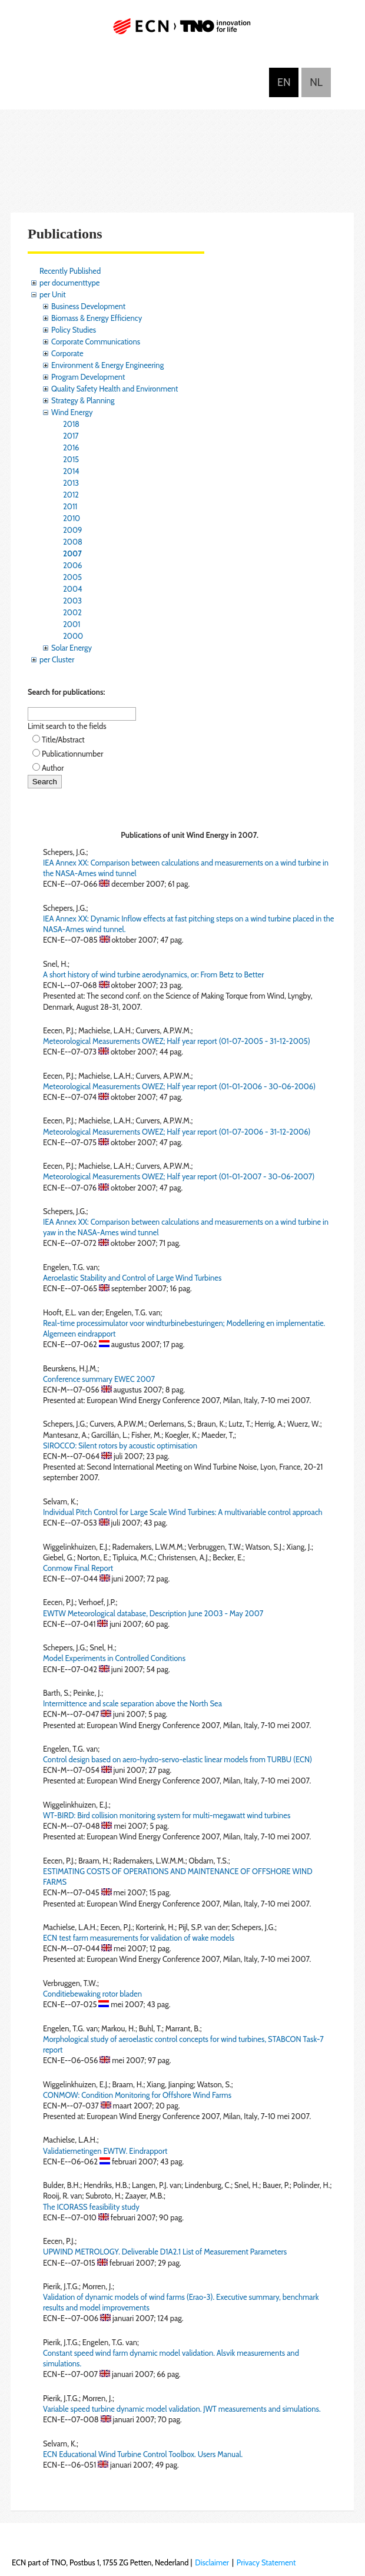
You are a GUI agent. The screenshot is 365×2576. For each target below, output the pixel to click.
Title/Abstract (63, 739)
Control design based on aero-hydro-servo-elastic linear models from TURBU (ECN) (177, 1759)
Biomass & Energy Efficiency (96, 318)
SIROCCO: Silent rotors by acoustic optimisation (120, 1445)
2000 (73, 636)
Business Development (88, 306)
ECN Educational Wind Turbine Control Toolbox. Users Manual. (143, 2454)
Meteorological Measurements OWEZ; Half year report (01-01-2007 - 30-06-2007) (178, 1176)
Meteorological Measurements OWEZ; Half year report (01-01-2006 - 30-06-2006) (179, 1086)
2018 (71, 424)
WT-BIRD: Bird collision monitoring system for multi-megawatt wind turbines (166, 1815)
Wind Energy (71, 412)
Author (53, 768)
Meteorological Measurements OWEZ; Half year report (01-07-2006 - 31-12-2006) (176, 1131)
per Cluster (56, 659)
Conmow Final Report (78, 1568)
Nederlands (316, 82)
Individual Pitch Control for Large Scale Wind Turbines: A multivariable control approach (183, 1512)
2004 (72, 589)
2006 (72, 565)
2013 (71, 483)
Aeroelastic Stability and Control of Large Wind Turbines (132, 1277)
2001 (71, 624)
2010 (71, 518)
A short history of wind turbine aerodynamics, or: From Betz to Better (153, 974)
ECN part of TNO (182, 31)
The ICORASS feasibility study (91, 2207)
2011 (70, 506)
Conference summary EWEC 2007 (99, 1379)
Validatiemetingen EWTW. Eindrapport (105, 2151)
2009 (72, 530)
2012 (71, 494)
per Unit (52, 294)
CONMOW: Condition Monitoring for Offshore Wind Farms (137, 2095)
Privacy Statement (266, 2562)
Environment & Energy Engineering (107, 365)
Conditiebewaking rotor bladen (92, 1993)
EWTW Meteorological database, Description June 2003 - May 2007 (153, 1613)
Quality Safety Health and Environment (114, 388)
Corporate (67, 353)
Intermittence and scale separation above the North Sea (132, 1703)
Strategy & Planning (82, 400)
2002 (72, 612)
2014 (71, 471)
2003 (72, 600)
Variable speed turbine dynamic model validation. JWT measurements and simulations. (182, 2408)
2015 (71, 459)
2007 (72, 553)
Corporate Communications (95, 341)
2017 (71, 435)
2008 (72, 541)
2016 (71, 447)
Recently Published (70, 271)
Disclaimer (212, 2562)
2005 (72, 577)
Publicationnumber (72, 753)
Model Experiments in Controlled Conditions (114, 1658)
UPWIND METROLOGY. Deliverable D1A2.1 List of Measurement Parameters (165, 2251)
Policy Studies (73, 329)
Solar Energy (71, 647)
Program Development (88, 377)
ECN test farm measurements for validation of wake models (138, 1937)
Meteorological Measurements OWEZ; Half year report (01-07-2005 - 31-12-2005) (176, 1041)
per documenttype (69, 282)
